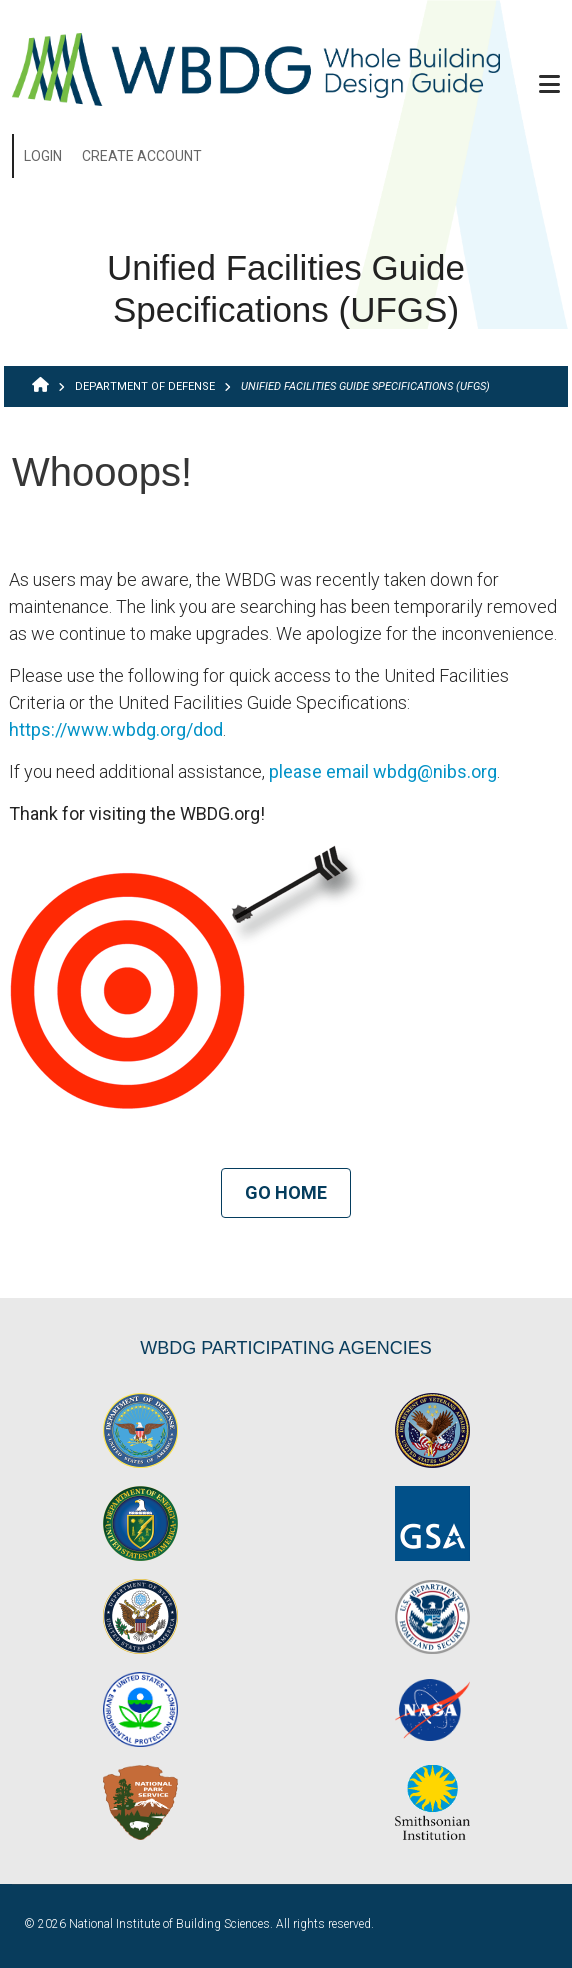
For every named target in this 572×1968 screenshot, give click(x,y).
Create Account (142, 156)
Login (43, 156)
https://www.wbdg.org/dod (116, 729)
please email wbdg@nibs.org (383, 771)
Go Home (286, 1192)
